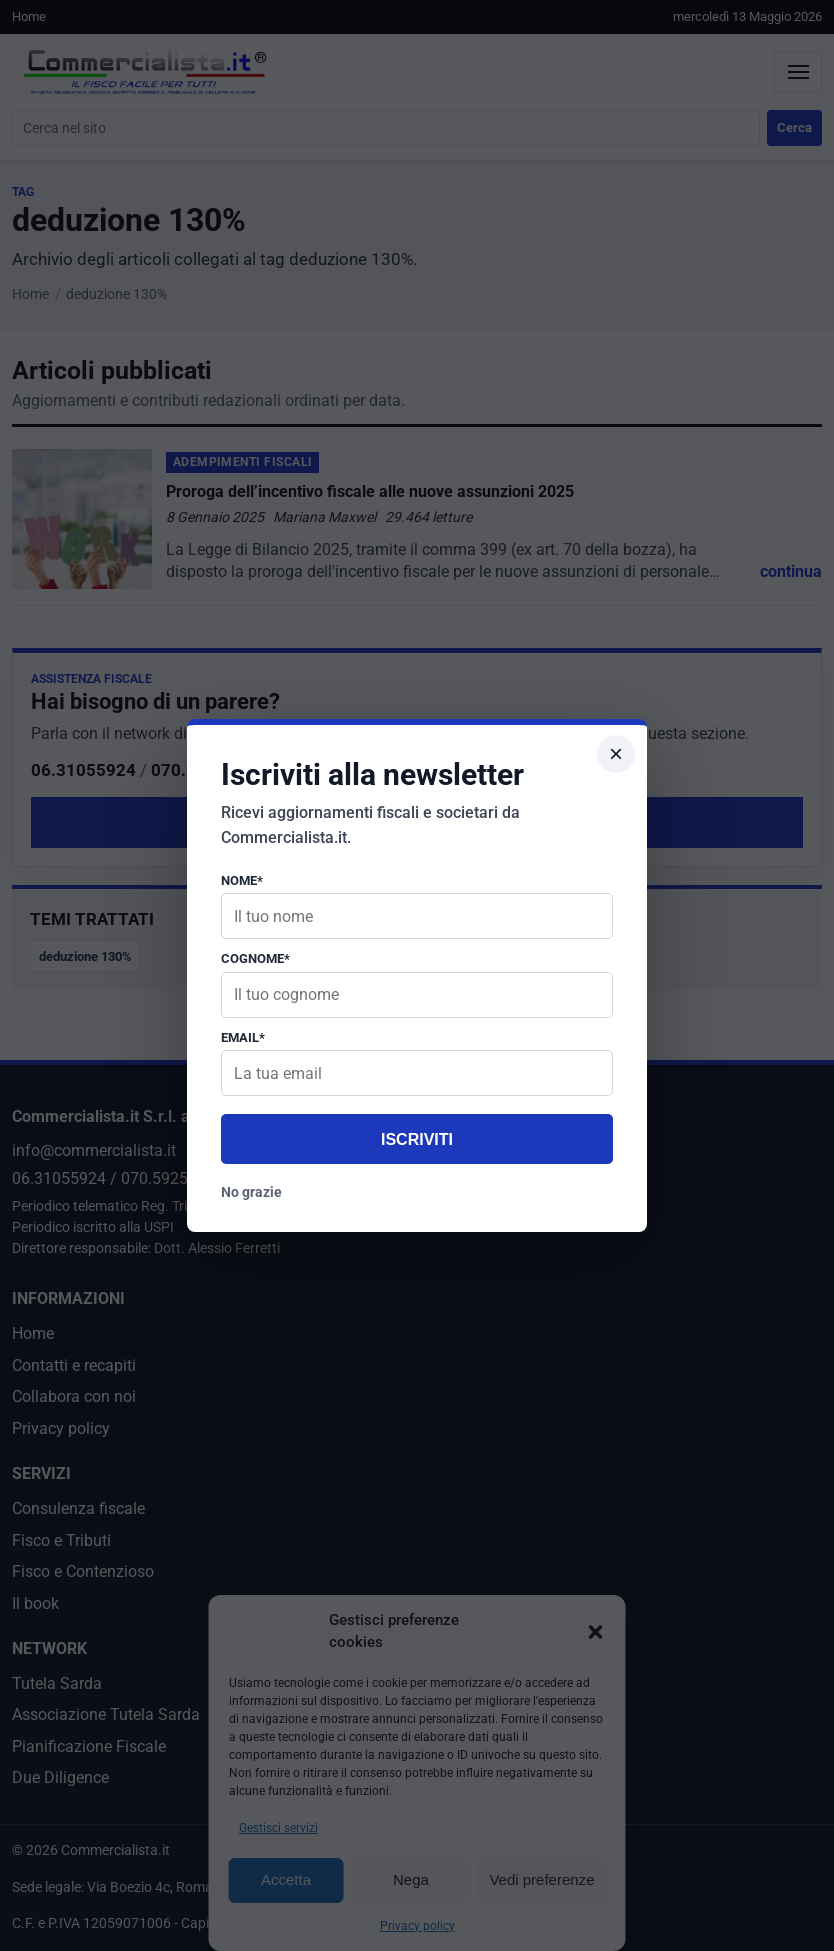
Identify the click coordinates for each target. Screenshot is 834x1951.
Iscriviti (417, 1139)
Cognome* (255, 958)
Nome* (242, 880)
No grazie (251, 1192)
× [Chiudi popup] (616, 753)
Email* (243, 1037)
